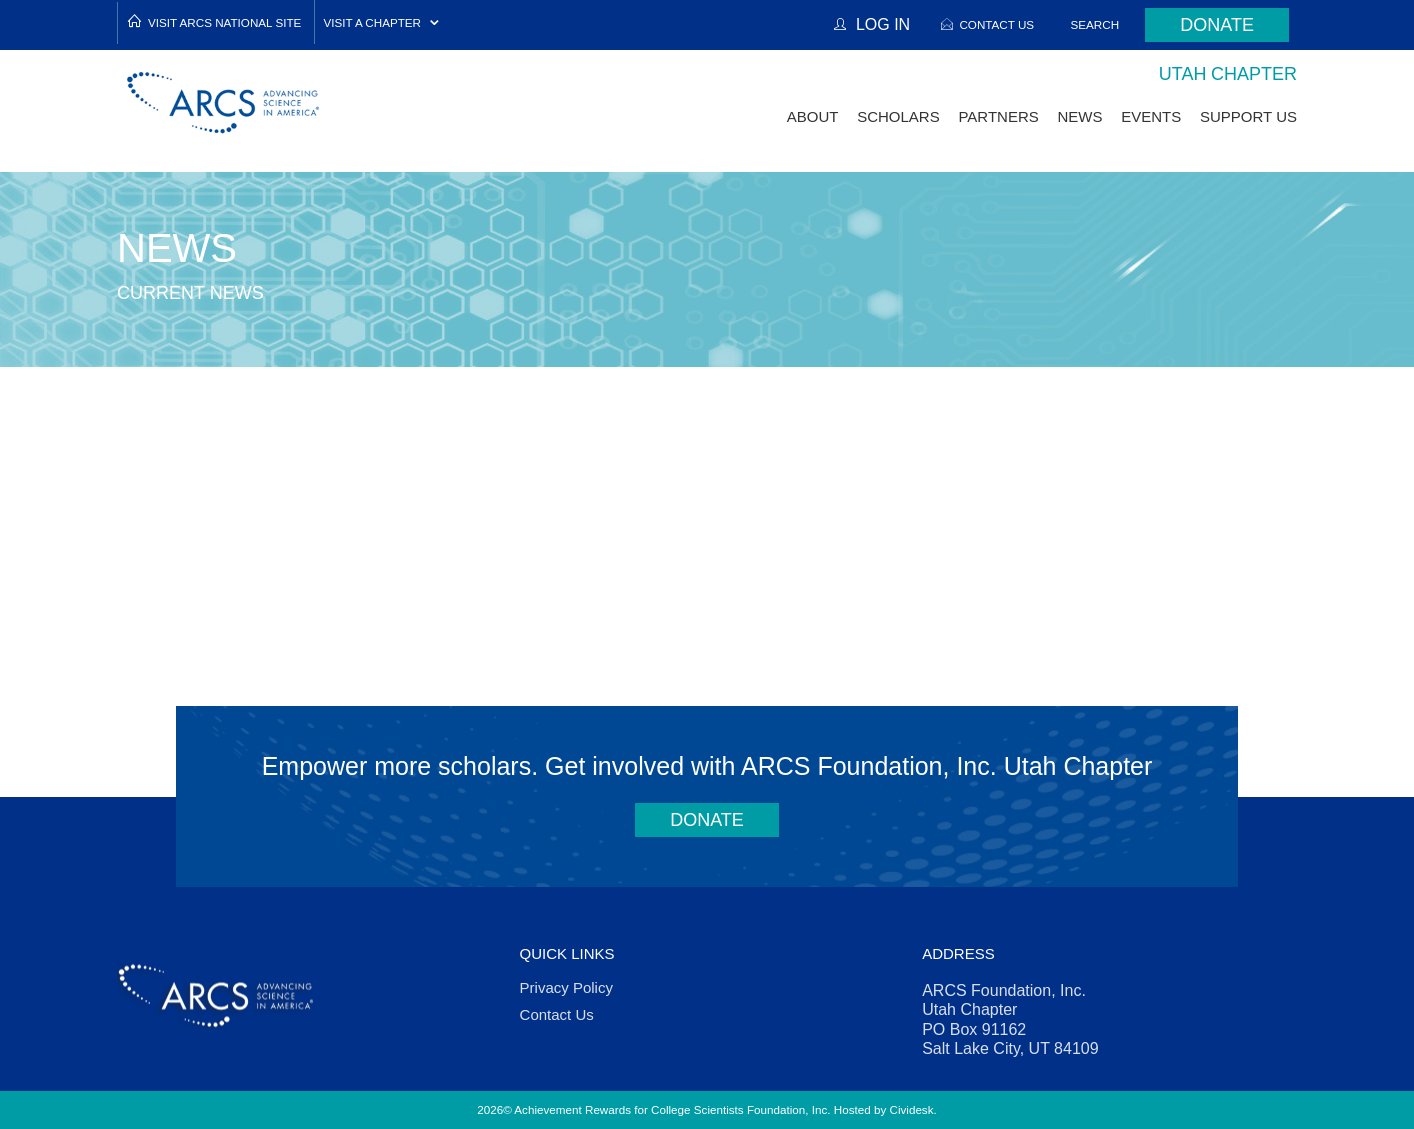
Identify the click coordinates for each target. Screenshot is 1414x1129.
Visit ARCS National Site (224, 22)
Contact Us (996, 24)
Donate (1217, 25)
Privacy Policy (566, 987)
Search (1095, 24)
